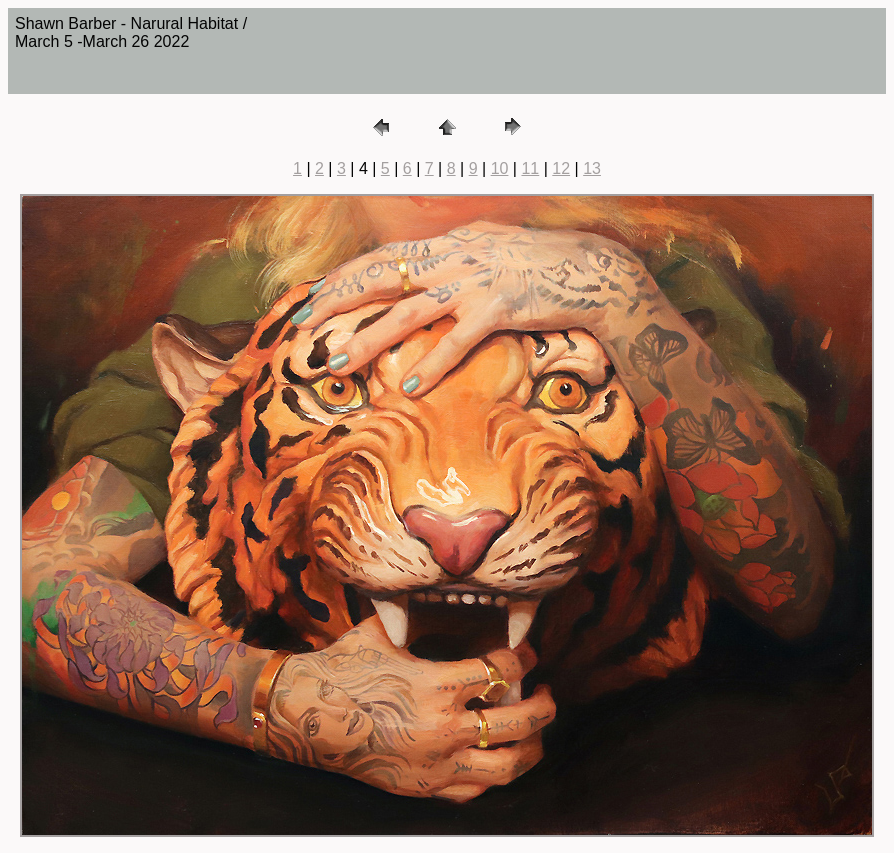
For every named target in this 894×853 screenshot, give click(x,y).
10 (500, 168)
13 (592, 168)
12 (561, 168)
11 (530, 168)
